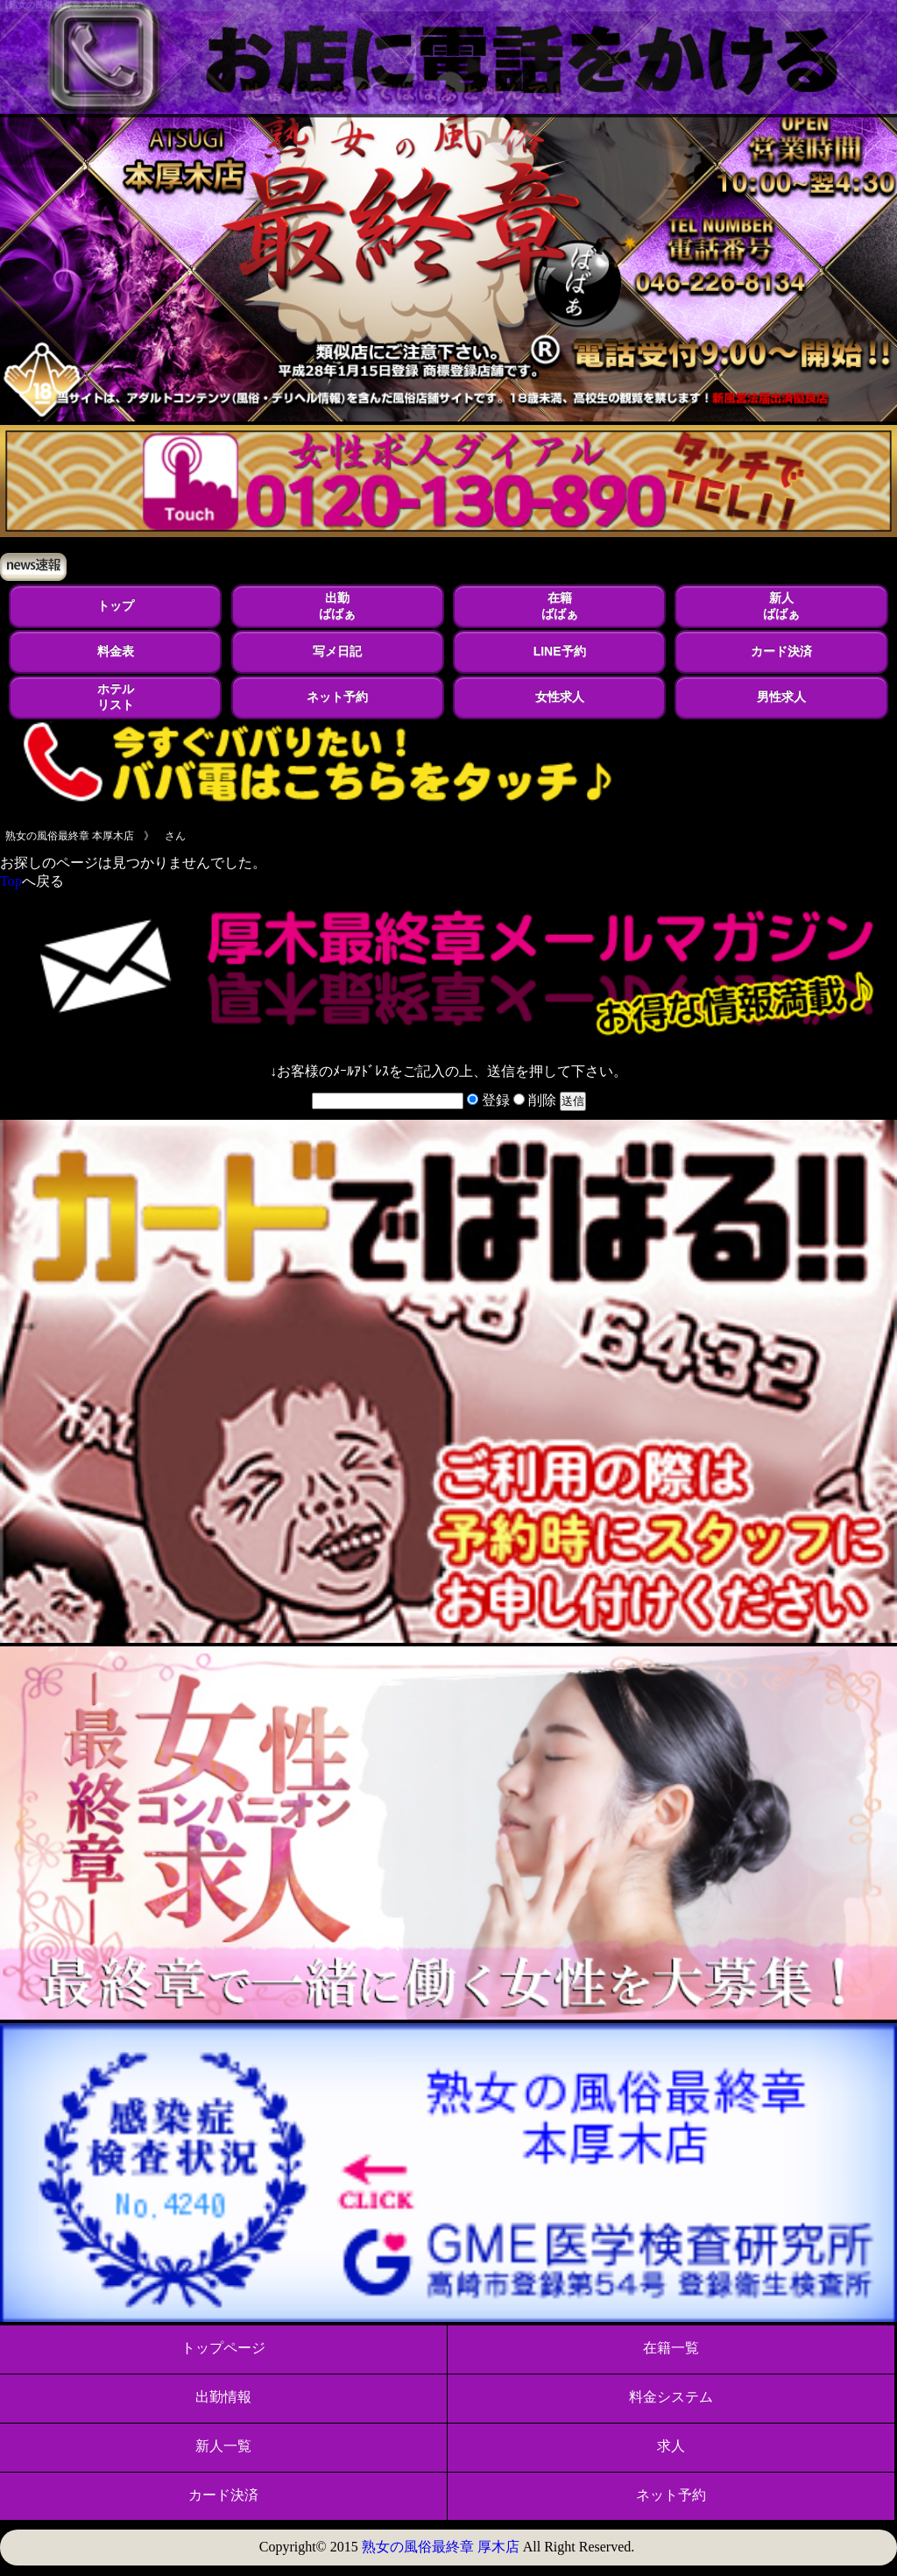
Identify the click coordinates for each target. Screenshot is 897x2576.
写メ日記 (337, 651)
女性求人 (559, 697)
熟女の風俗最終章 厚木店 (440, 2546)
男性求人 (781, 697)
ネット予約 (337, 697)
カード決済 (781, 651)
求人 (671, 2445)
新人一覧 (223, 2445)
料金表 (115, 651)
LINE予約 (559, 651)
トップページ (223, 2347)
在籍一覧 (671, 2347)
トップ (115, 605)
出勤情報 (223, 2396)
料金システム (671, 2396)
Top (11, 881)
